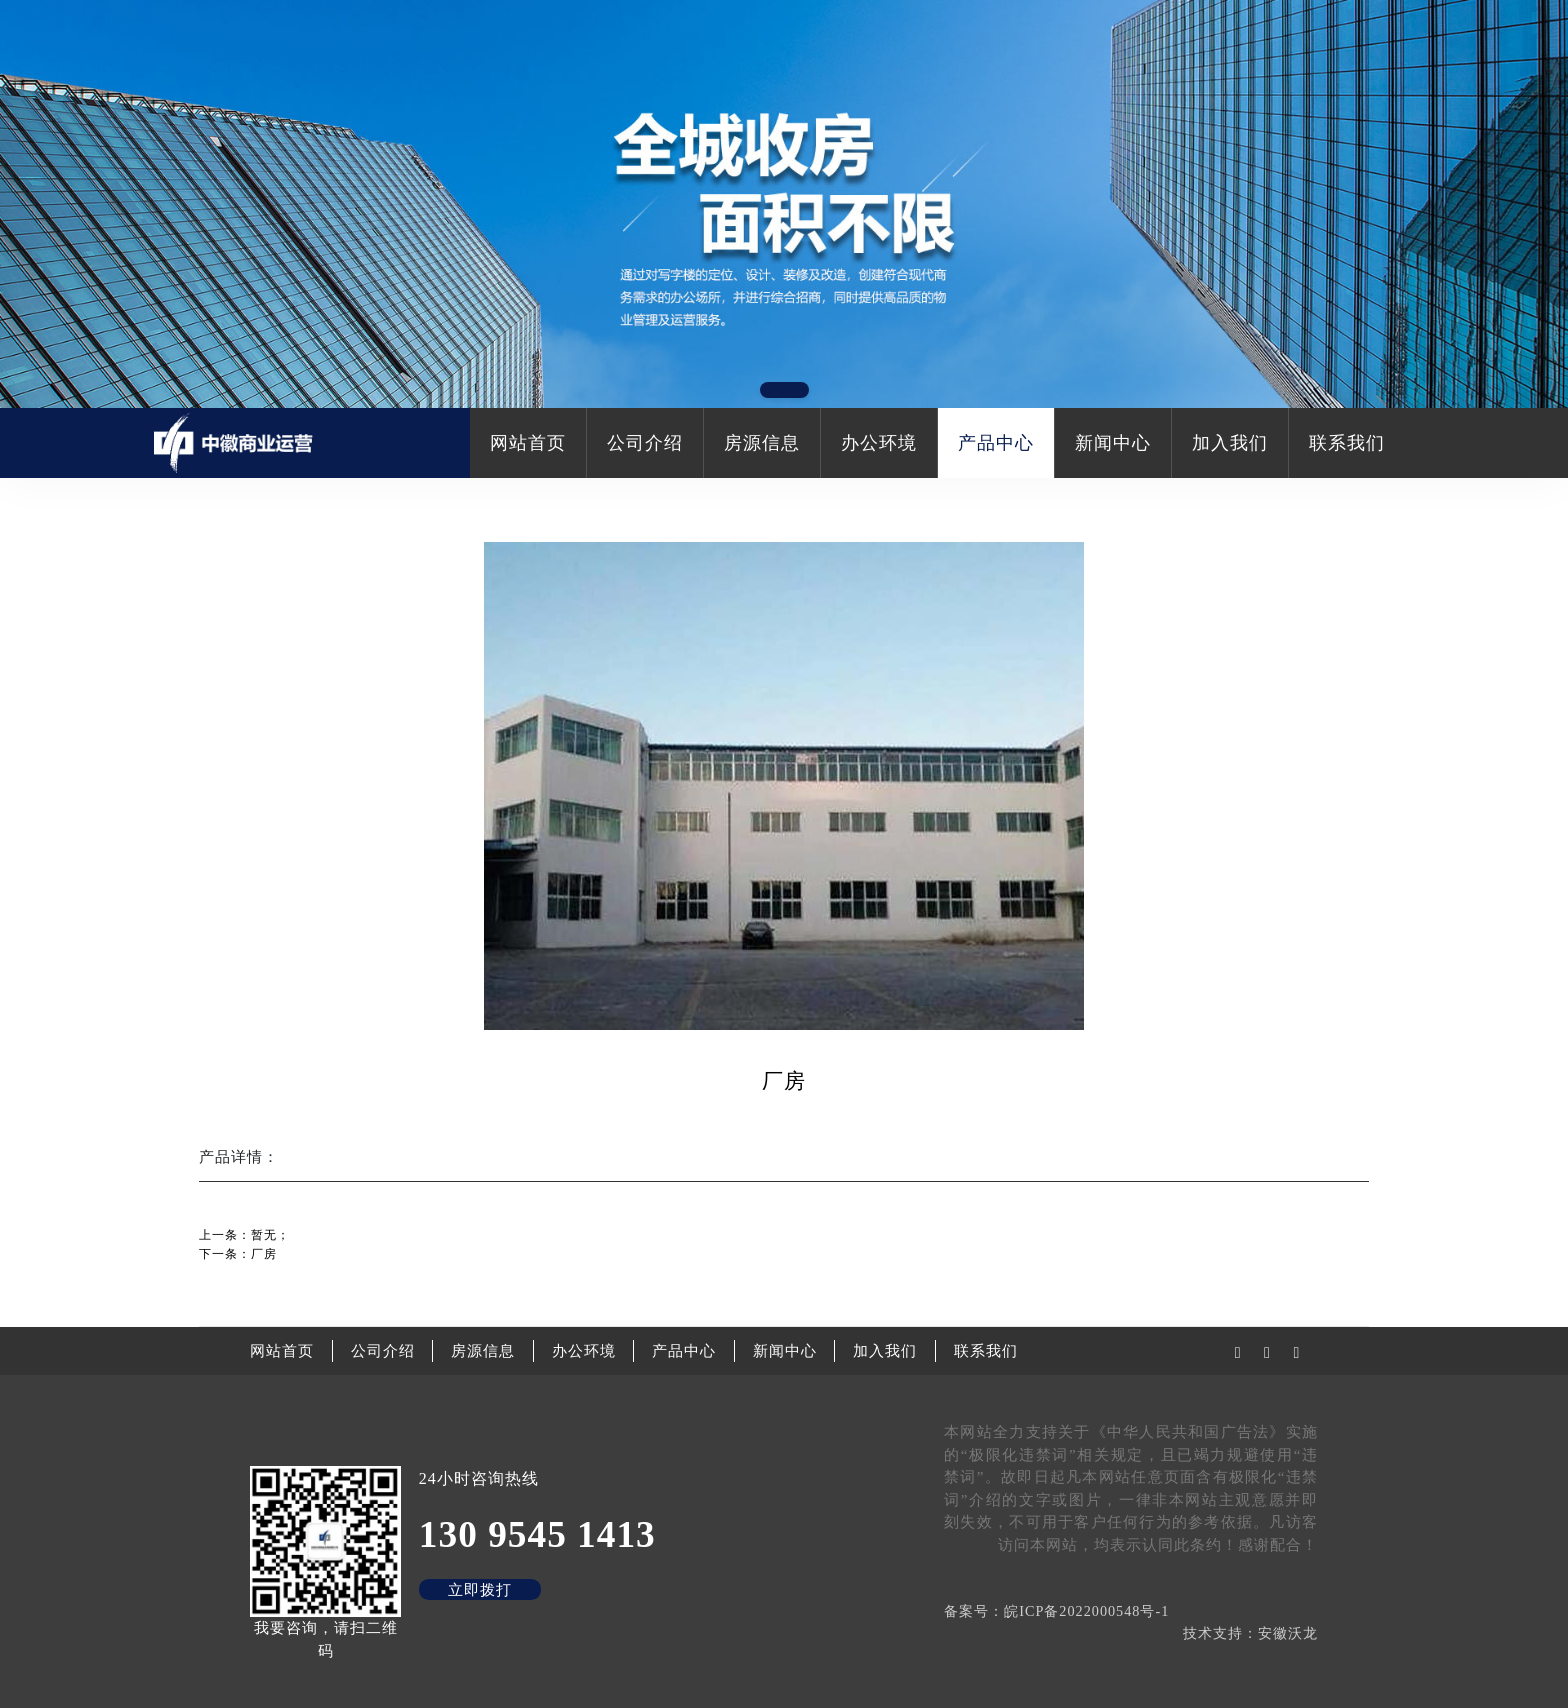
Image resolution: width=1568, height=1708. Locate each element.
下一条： (238, 1254)
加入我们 (1230, 443)
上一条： (244, 1235)
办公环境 (879, 443)
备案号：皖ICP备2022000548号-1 (1056, 1611)
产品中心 (996, 443)
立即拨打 (480, 1590)
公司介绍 (645, 443)
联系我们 (1347, 443)
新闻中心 (1113, 443)
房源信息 (762, 443)
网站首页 (528, 443)
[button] (784, 390)
